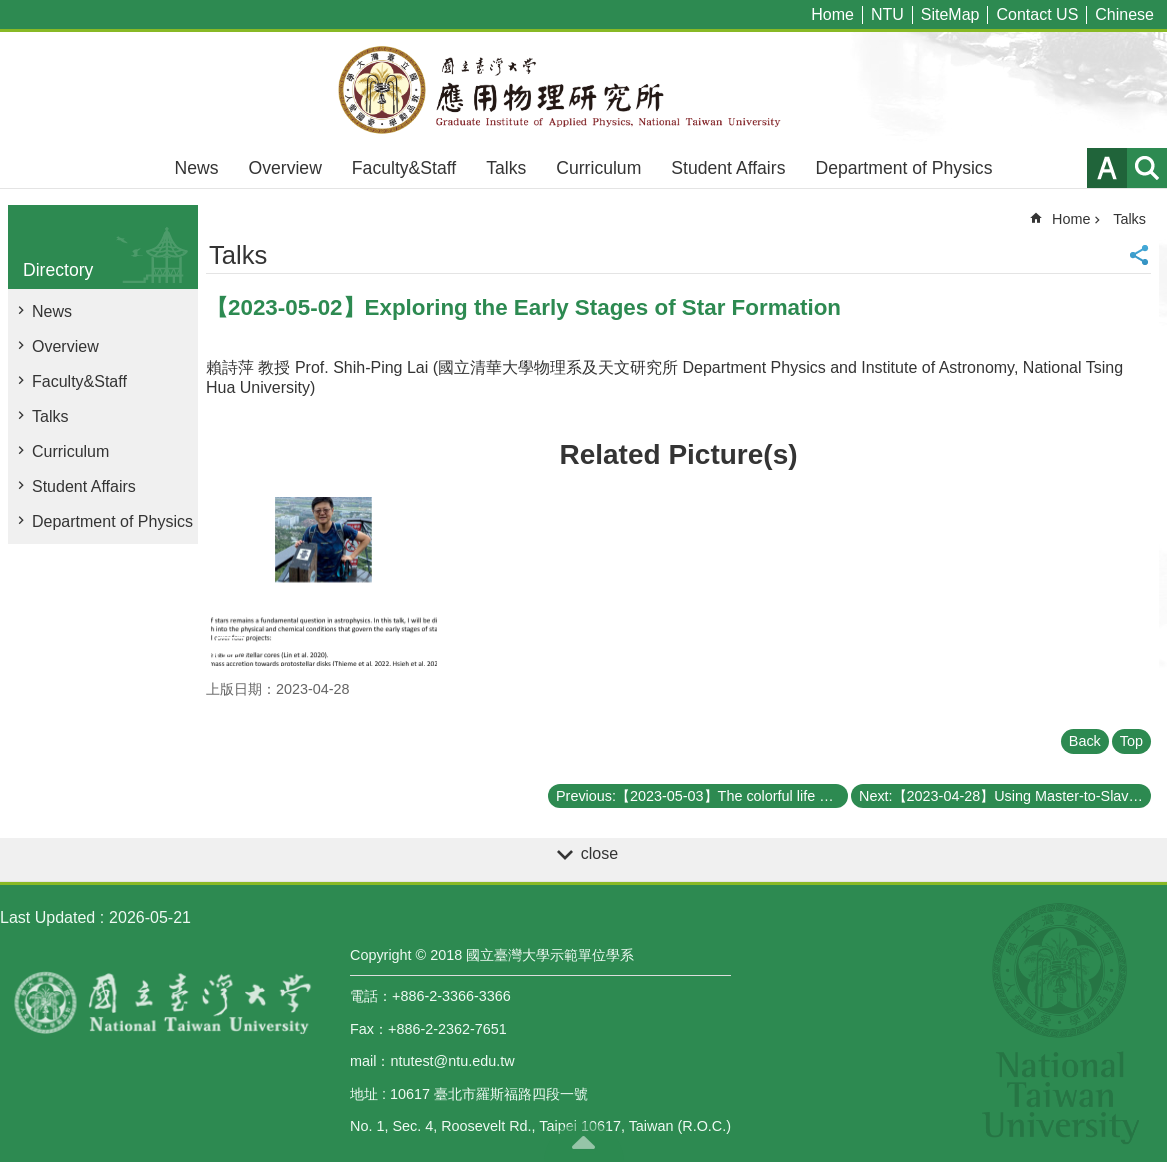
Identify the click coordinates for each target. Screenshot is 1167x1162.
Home (832, 14)
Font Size (1107, 168)
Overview (285, 168)
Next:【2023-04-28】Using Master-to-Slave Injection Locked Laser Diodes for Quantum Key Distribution (1005, 796)
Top (1131, 741)
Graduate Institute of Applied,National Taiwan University (584, 90)
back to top (584, 1142)
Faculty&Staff (404, 168)
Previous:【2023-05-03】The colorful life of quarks (702, 796)
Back (1085, 741)
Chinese (1124, 14)
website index (1147, 168)
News (197, 168)
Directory (58, 270)
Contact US (1037, 14)
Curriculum (598, 168)
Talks (506, 168)
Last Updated (47, 917)
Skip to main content (10, 10)
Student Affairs (728, 168)
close (599, 853)
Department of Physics (903, 168)
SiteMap (950, 14)
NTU (887, 14)
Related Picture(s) (678, 454)
